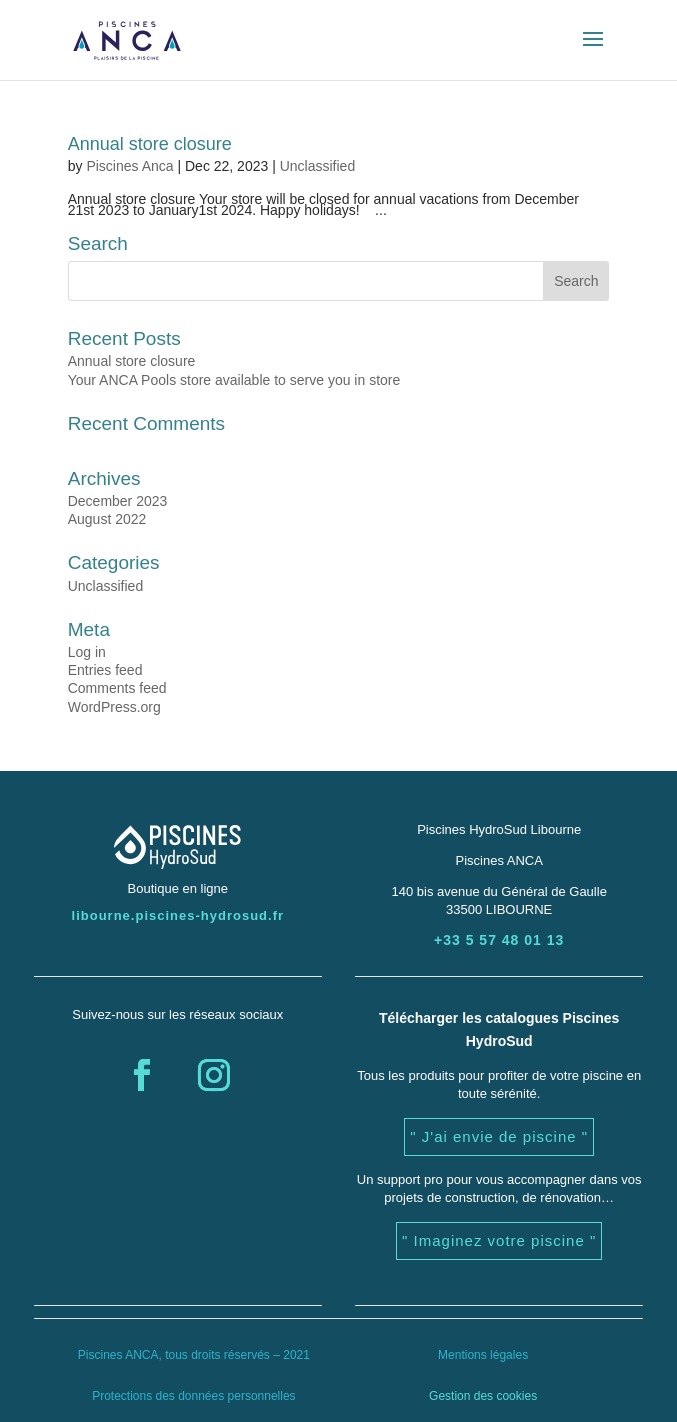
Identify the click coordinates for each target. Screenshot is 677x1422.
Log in (87, 652)
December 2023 (118, 501)
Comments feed (117, 688)
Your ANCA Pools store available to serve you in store (234, 380)
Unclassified (317, 166)
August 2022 (107, 519)
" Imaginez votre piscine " (499, 1240)
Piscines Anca (129, 166)
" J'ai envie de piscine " (499, 1136)
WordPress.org (114, 707)
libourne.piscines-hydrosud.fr (178, 915)
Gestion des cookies (483, 1396)
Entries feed (105, 670)
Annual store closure (150, 144)
